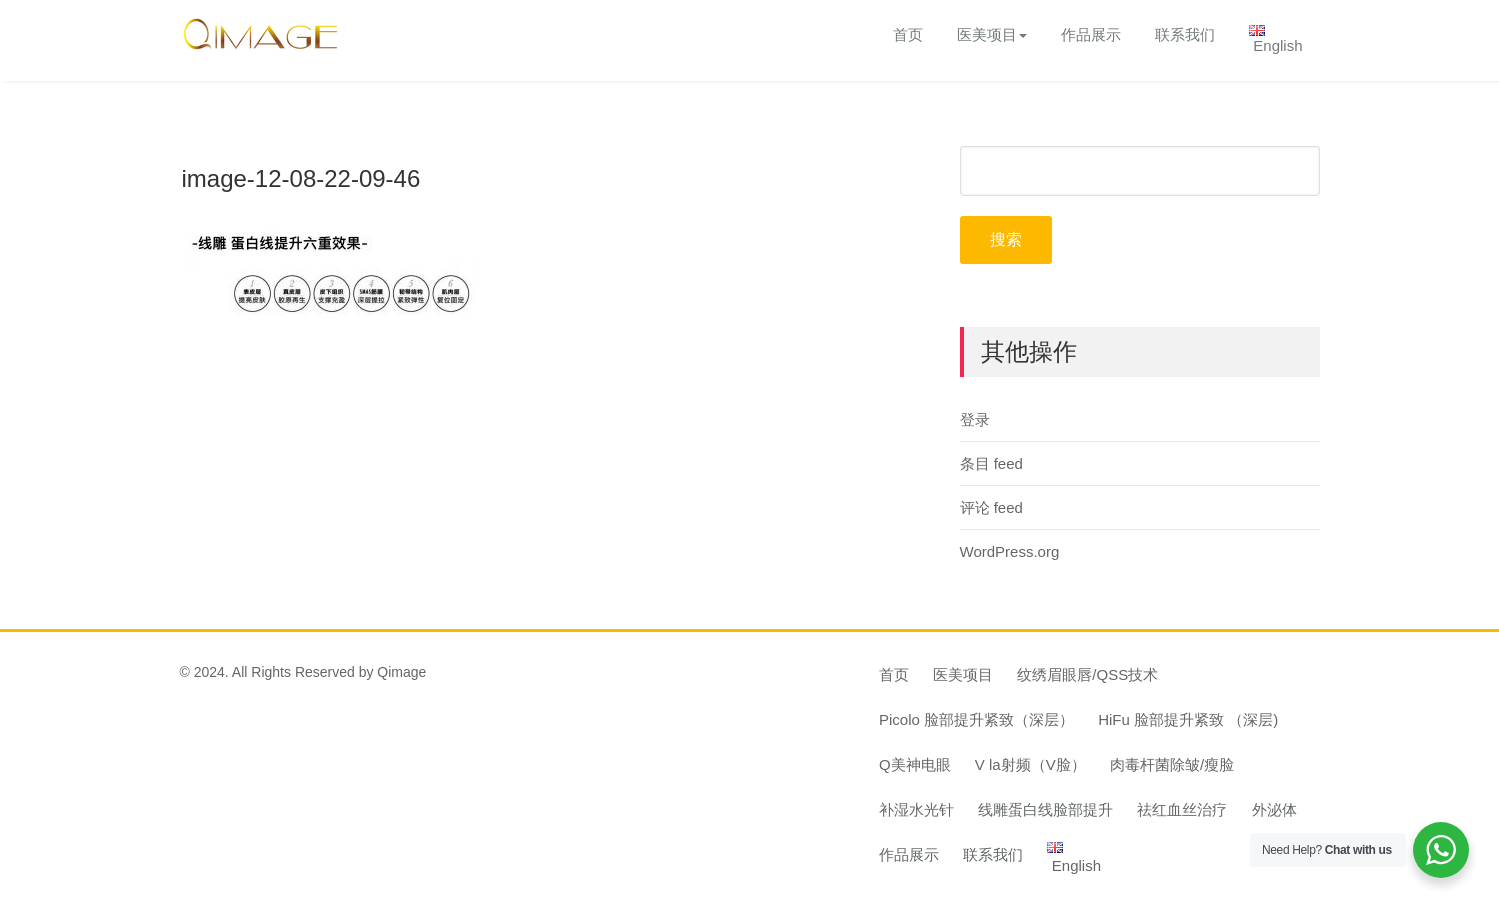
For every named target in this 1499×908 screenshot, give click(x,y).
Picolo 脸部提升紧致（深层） (976, 719)
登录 (975, 419)
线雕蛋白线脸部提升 (1045, 809)
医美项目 (992, 34)
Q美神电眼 (915, 764)
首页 (908, 34)
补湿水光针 (916, 809)
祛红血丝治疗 (1182, 809)
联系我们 (1185, 34)
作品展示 (1091, 34)
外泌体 (1274, 809)
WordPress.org (1010, 551)
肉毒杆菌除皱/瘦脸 (1172, 764)
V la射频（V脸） (1030, 764)
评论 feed (991, 507)
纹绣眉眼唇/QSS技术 (1087, 674)
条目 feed (991, 463)
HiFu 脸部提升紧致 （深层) (1188, 719)
